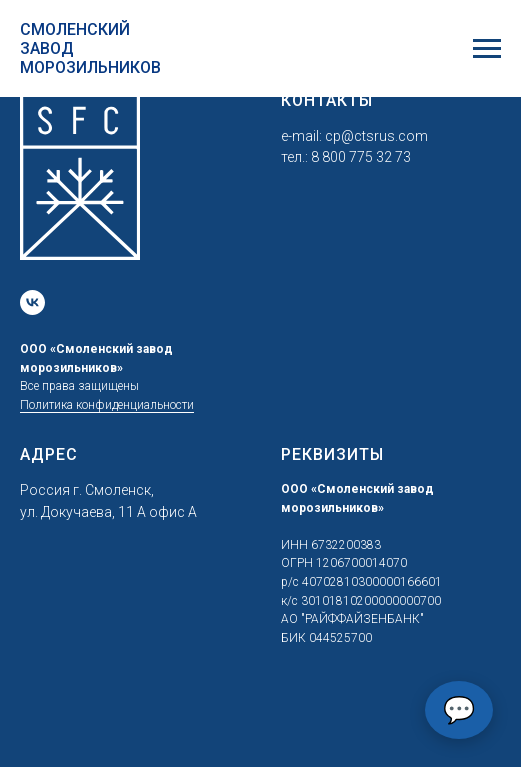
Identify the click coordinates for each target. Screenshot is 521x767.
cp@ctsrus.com (376, 136)
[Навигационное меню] (487, 49)
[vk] (32, 302)
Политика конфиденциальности (107, 405)
